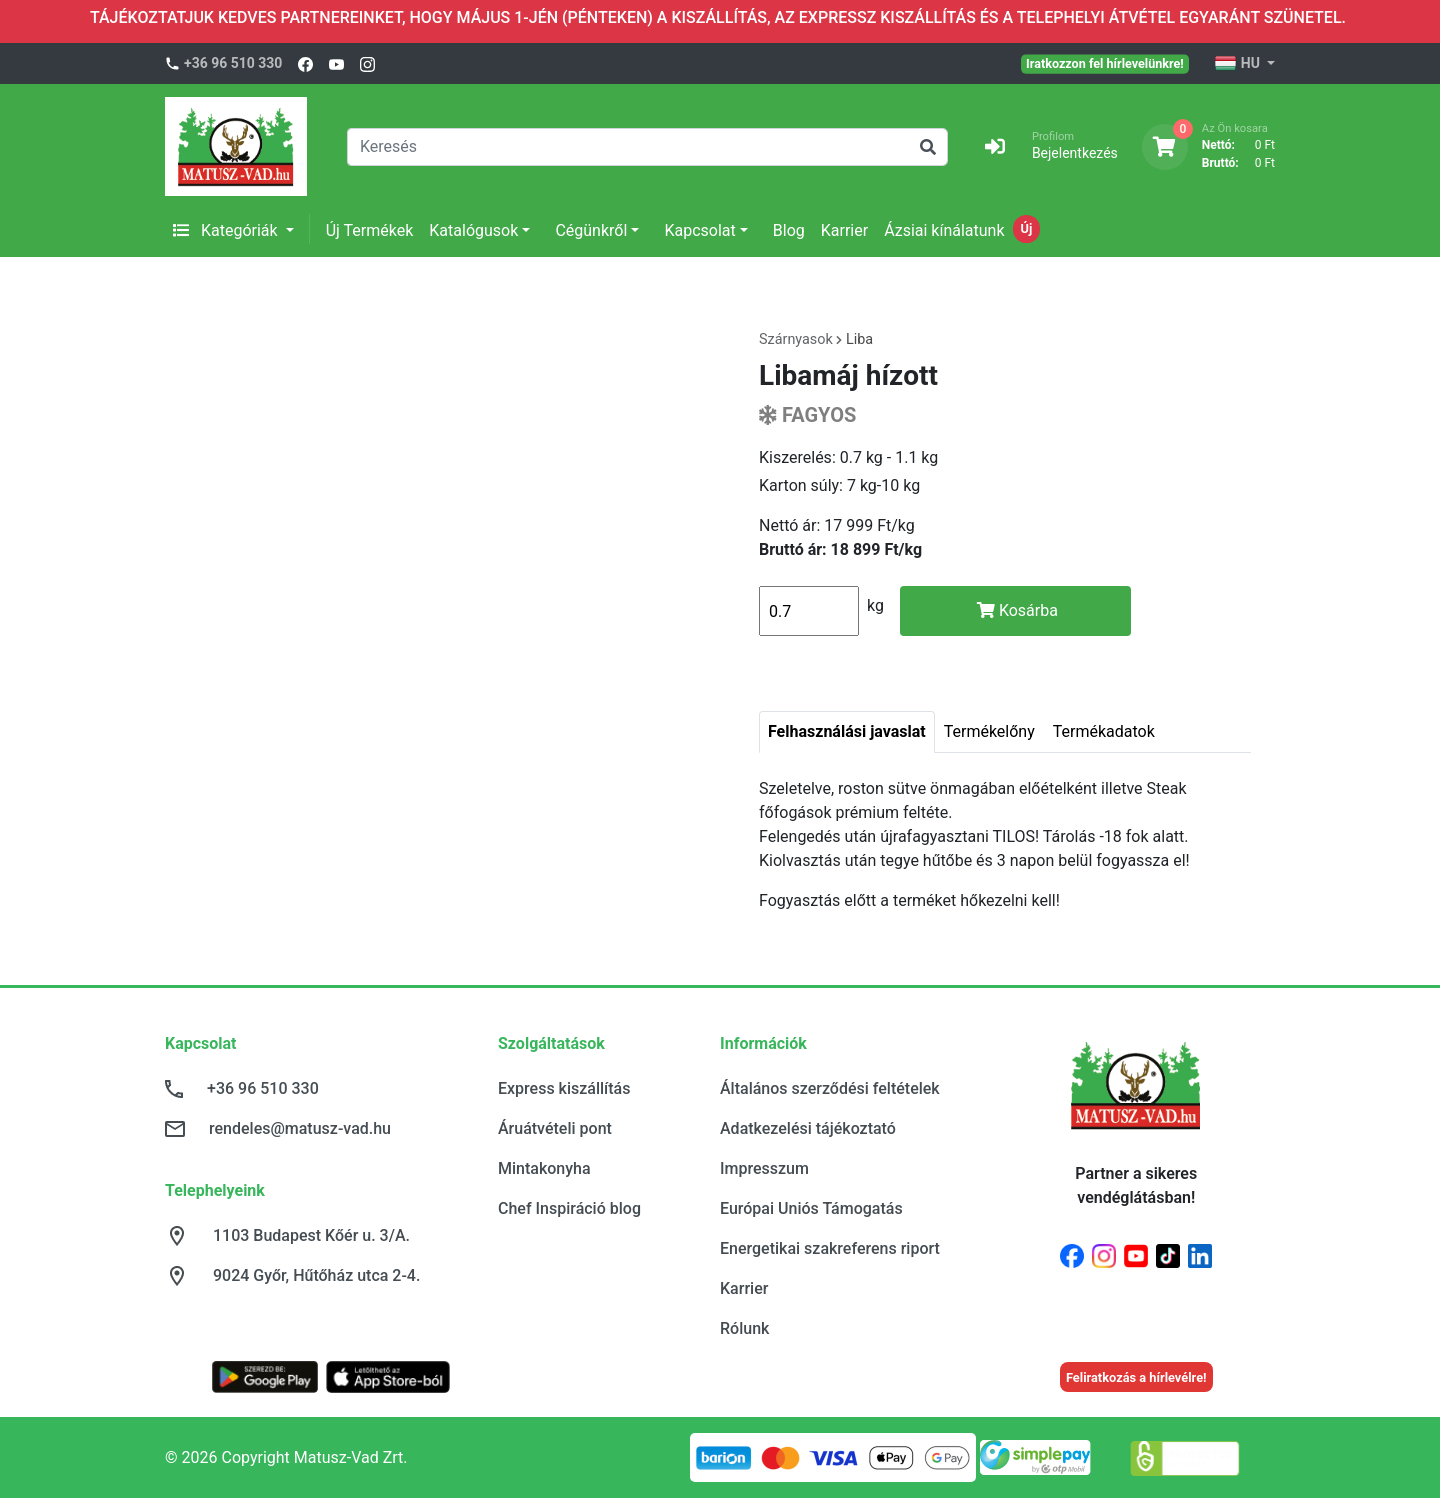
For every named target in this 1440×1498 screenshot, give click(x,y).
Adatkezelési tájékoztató (808, 1128)
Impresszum (764, 1168)
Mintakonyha (544, 1168)
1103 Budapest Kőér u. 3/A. (311, 1235)
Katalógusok (473, 230)
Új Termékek (370, 230)
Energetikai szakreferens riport (830, 1248)
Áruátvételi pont (555, 1128)
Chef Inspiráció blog (569, 1208)
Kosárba (1017, 610)
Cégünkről (591, 230)
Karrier (844, 230)
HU (1238, 64)
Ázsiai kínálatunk (944, 230)
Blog (789, 230)
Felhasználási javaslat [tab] (847, 731)
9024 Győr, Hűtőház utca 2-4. (316, 1275)
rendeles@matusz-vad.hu (300, 1128)
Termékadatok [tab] (1104, 731)
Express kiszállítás (564, 1088)
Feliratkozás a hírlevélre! (1136, 1377)
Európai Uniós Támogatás (811, 1208)
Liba (859, 339)
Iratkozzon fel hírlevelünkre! (1105, 63)
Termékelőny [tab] (989, 731)
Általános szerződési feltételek (830, 1088)
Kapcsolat (699, 230)
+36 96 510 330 (233, 63)
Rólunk (744, 1328)
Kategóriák (227, 230)
